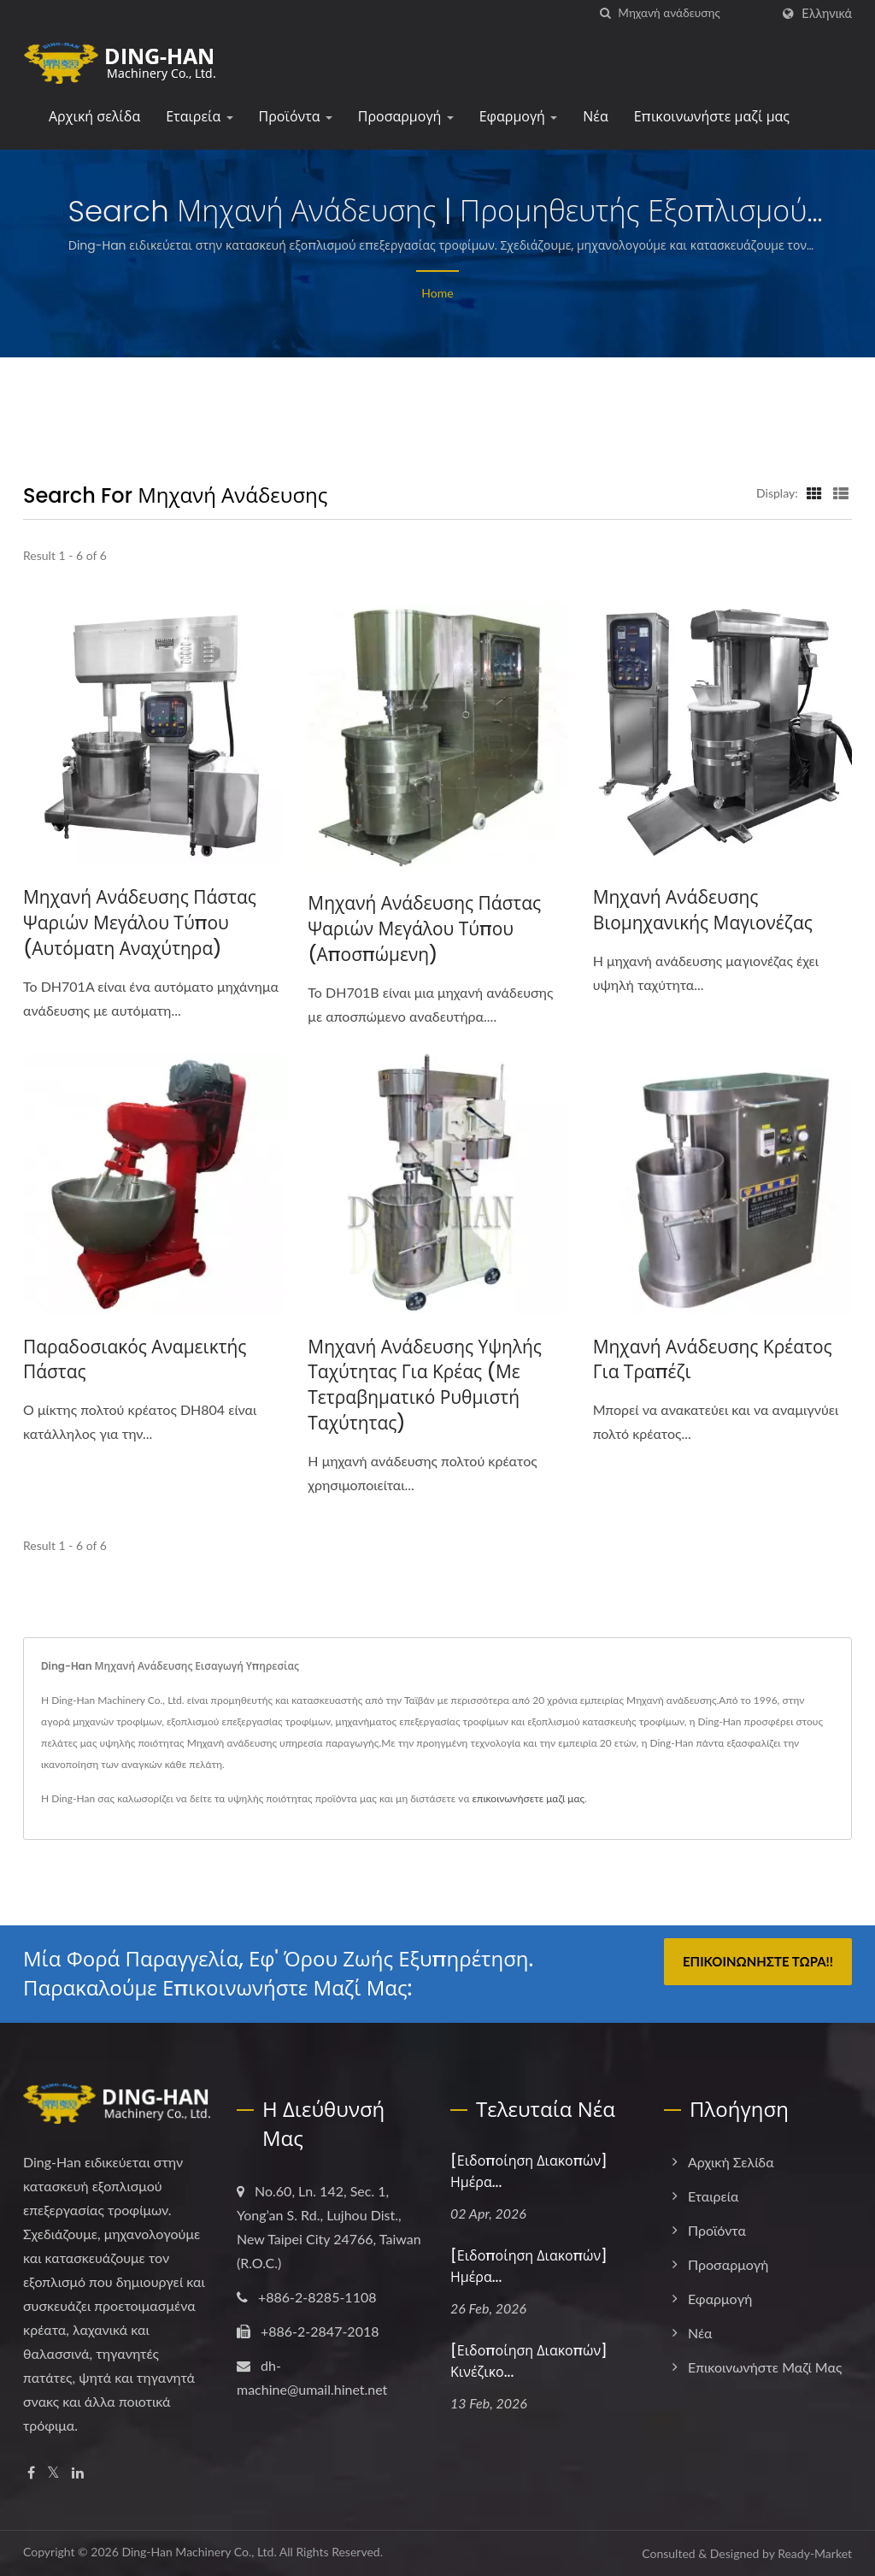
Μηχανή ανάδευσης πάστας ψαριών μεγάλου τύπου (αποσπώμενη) (425, 929)
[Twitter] (53, 2474)
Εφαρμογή (518, 117)
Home (437, 293)
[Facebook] (31, 2474)
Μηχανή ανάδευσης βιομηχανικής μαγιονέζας (703, 910)
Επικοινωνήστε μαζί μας (712, 117)
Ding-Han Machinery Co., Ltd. (198, 2551)
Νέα (595, 117)
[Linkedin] (78, 2474)
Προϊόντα (295, 117)
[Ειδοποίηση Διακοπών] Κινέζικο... (529, 2361)
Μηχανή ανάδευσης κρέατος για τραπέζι (713, 1360)
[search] (605, 13)
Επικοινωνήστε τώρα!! (758, 1962)
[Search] (694, 13)
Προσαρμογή (406, 117)
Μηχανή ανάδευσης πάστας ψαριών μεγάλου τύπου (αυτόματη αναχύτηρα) (140, 923)
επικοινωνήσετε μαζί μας (529, 1799)
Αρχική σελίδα (94, 117)
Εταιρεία (199, 117)
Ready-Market (815, 2553)
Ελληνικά (827, 14)
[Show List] (841, 492)
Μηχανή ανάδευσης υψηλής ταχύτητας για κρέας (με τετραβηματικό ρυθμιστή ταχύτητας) (425, 1385)
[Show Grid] (814, 492)
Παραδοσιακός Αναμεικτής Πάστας (135, 1360)
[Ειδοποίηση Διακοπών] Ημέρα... (529, 2172)
